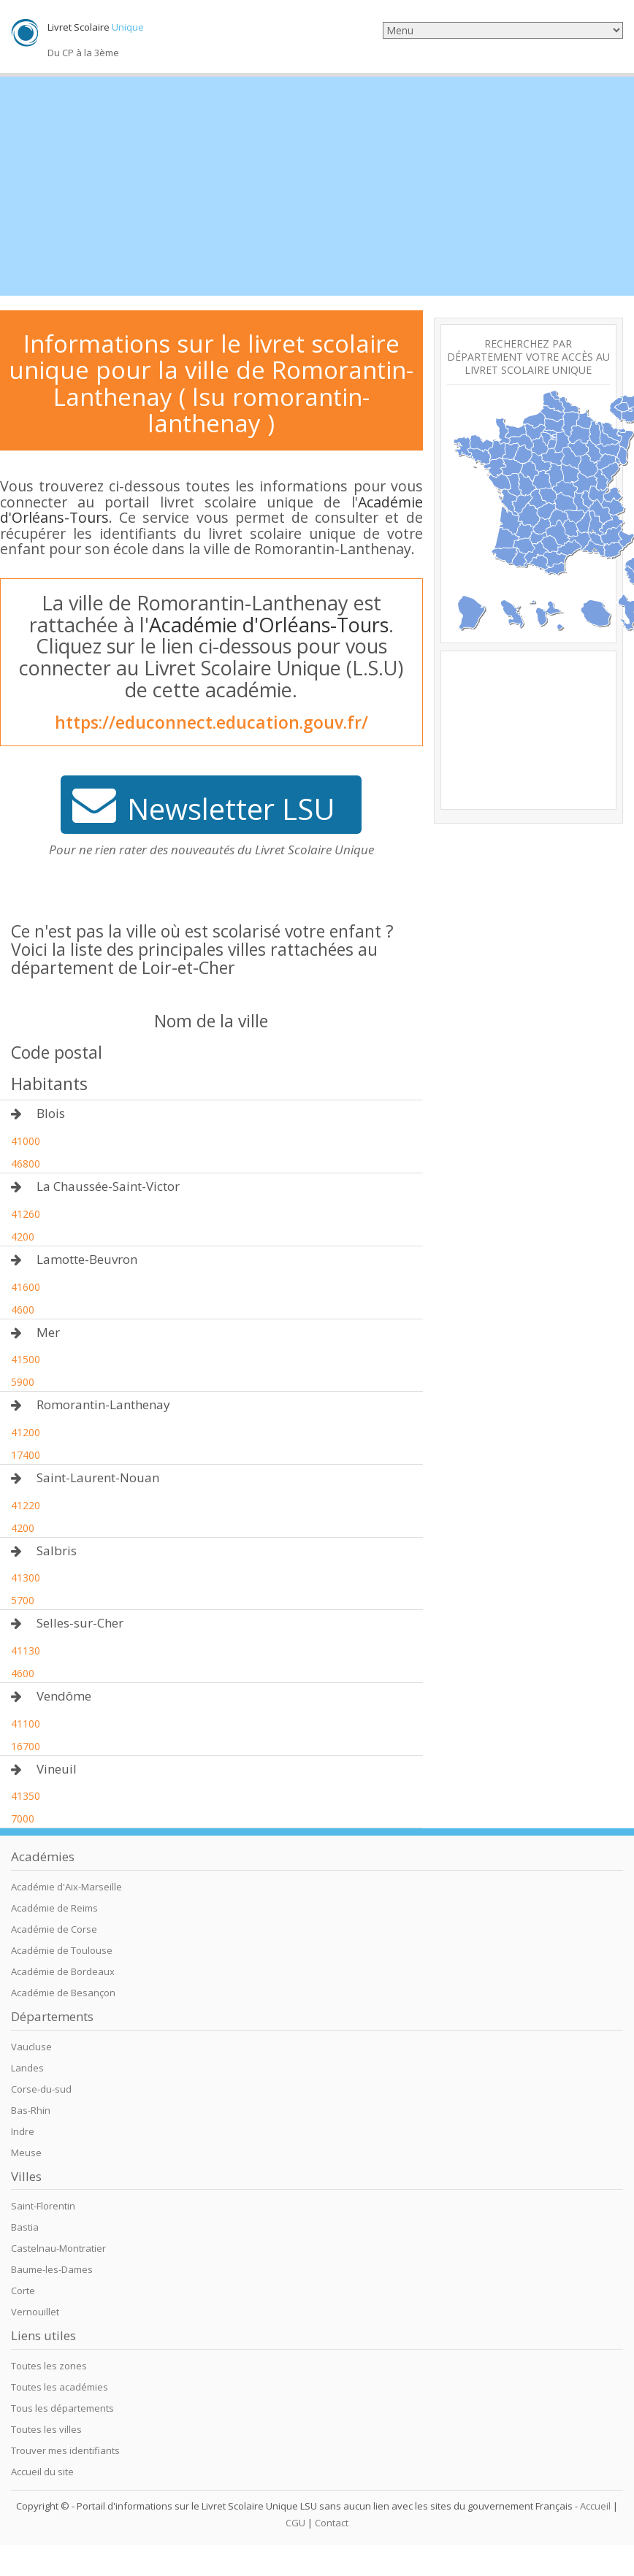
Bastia (25, 2227)
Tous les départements (62, 2408)
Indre (22, 2131)
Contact (331, 2522)
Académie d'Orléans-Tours (269, 624)
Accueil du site (42, 2471)
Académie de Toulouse (61, 1950)
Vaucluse (31, 2046)
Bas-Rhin (30, 2110)
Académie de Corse (54, 1929)
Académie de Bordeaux (63, 1971)
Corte (23, 2290)
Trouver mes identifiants (65, 2450)
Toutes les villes (46, 2429)
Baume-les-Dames (52, 2269)
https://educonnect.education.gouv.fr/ (211, 722)
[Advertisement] (317, 186)
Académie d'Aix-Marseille (66, 1886)
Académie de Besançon (63, 1992)
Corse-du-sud (41, 2089)
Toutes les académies (59, 2386)
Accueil (595, 2505)
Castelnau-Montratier (58, 2248)
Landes (27, 2067)
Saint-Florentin (43, 2205)
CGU (295, 2522)
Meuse (26, 2152)
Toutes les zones (49, 2365)
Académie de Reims (54, 1907)
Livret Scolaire (95, 27)
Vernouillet (35, 2311)
